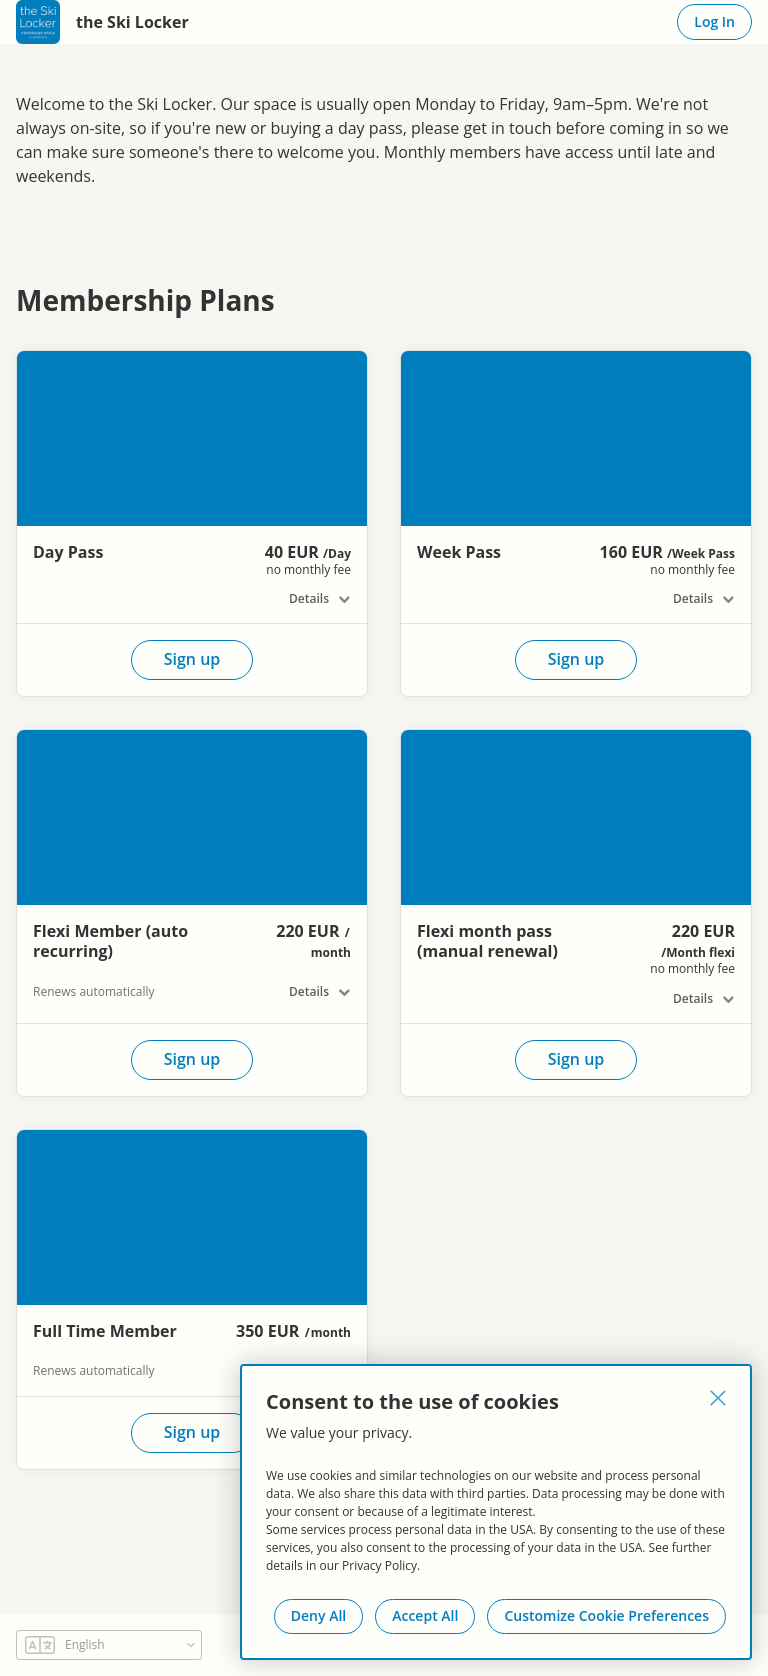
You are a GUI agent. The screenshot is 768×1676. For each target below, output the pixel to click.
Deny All (318, 1615)
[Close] (718, 1398)
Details (309, 598)
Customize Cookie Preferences (606, 1615)
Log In (714, 21)
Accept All (425, 1615)
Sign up (192, 659)
